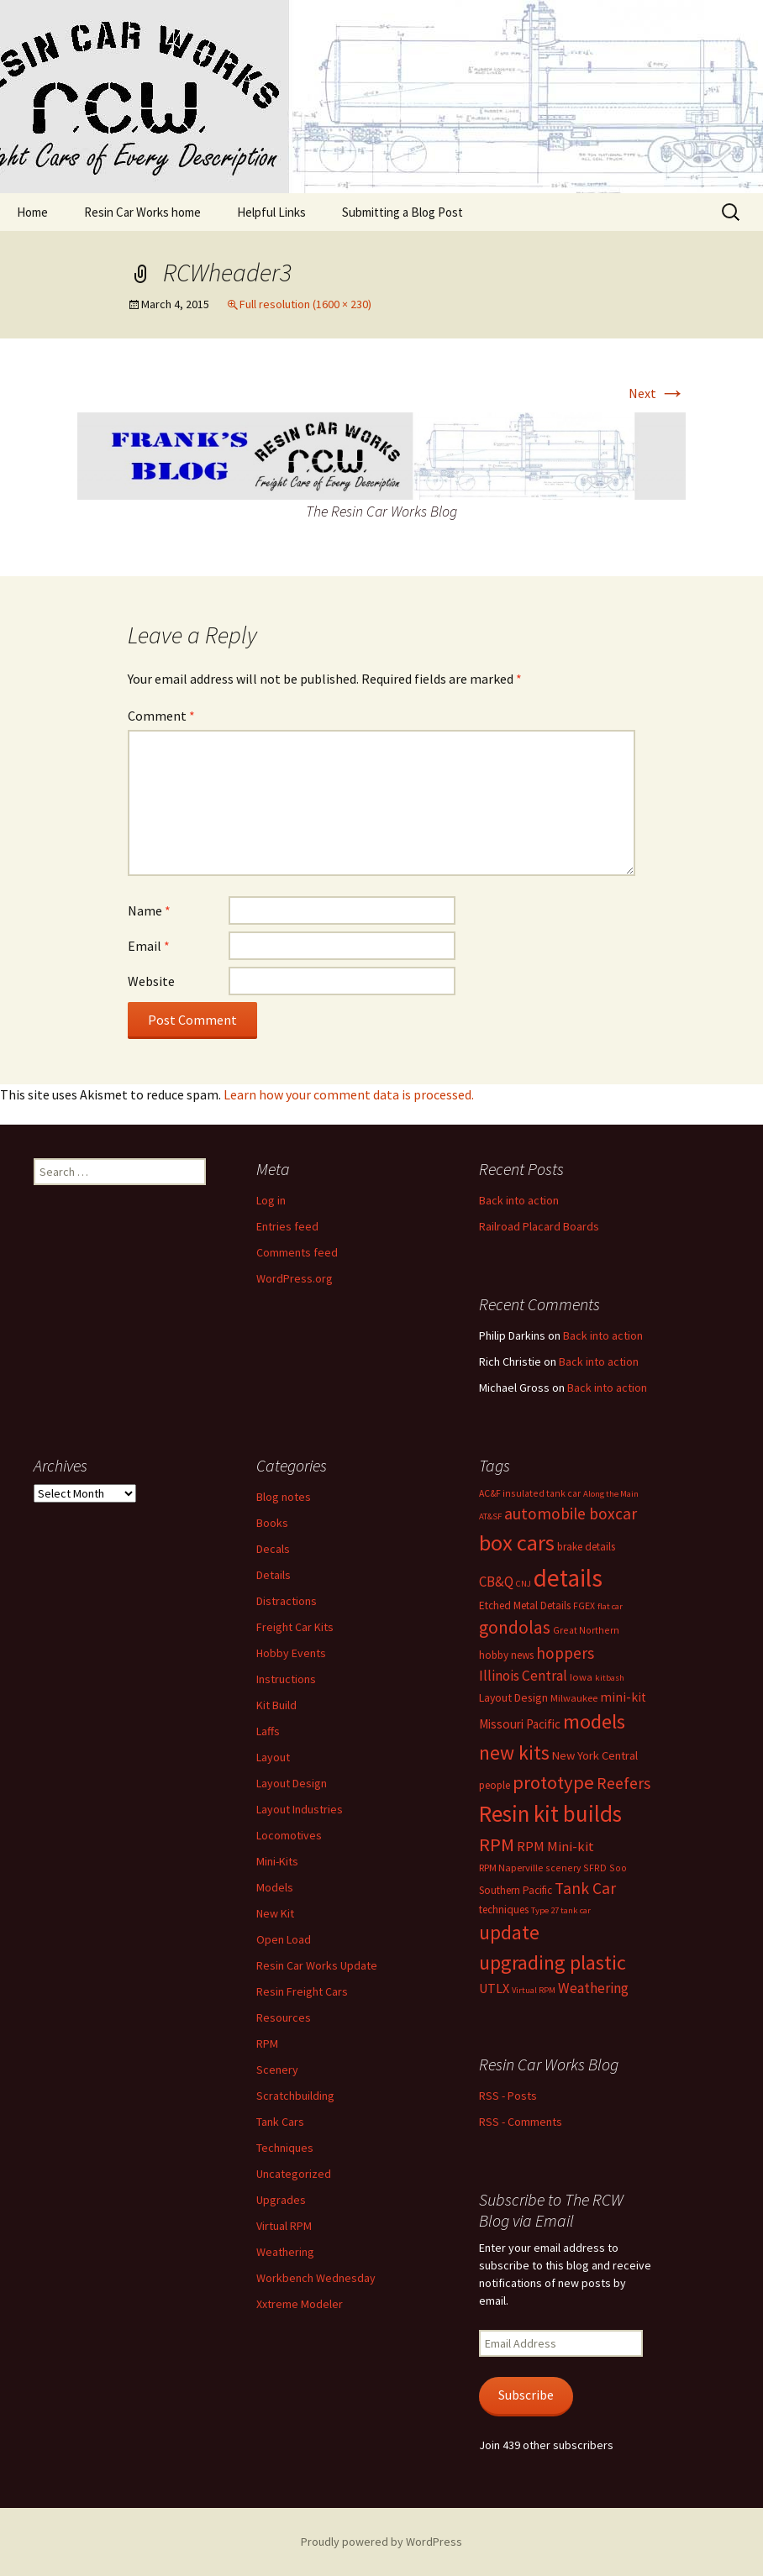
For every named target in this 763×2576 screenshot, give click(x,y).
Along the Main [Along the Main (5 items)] (611, 1493)
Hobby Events (291, 1652)
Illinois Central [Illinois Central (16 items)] (523, 1675)
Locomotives (289, 1835)
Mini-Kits (277, 1861)
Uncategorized (293, 2173)
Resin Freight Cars (302, 1991)
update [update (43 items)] (509, 1932)
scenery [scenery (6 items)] (563, 1867)
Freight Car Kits (295, 1626)
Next (657, 393)
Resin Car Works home (142, 212)
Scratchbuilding (295, 2095)
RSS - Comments (520, 2121)
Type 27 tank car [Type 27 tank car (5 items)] (561, 1910)
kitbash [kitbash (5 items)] (609, 1677)
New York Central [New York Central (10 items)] (595, 1755)
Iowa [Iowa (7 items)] (581, 1677)
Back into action (519, 1200)
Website (151, 981)
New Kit (275, 1913)
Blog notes (283, 1496)
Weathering (285, 2251)
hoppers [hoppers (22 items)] (565, 1653)
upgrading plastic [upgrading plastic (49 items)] (552, 1962)
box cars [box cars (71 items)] (517, 1542)
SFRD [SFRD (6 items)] (595, 1867)
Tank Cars (280, 2121)
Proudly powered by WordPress (381, 2541)
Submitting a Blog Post (402, 212)
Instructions (286, 1679)
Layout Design (291, 1783)
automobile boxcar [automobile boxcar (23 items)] (570, 1513)
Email (149, 945)
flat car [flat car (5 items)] (610, 1606)
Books (272, 1522)
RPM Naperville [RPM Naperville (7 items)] (511, 1867)
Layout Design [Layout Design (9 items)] (513, 1697)
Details (273, 1574)
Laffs (268, 1731)
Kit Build (276, 1705)
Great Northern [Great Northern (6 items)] (586, 1630)
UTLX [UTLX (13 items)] (494, 1988)
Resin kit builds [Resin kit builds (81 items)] (550, 1813)
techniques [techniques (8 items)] (504, 1909)
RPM (267, 2043)
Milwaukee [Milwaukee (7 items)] (573, 1698)
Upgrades (281, 2199)
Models (274, 1887)
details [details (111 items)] (568, 1577)
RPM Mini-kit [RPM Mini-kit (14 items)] (555, 1846)
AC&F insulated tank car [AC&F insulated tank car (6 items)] (530, 1493)
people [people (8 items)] (494, 1785)
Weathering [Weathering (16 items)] (593, 1988)
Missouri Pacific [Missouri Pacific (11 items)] (519, 1724)
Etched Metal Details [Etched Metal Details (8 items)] (525, 1605)
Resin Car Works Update (316, 1965)
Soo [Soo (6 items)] (618, 1867)
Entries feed (287, 1226)
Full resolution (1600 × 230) (305, 304)
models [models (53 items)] (594, 1721)
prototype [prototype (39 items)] (553, 1782)
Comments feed (297, 1252)
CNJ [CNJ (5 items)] (523, 1583)
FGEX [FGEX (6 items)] (584, 1605)
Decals (273, 1548)
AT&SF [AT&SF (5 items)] (490, 1516)
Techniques (284, 2147)
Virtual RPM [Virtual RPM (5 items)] (533, 1990)
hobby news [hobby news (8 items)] (506, 1655)
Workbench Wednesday (316, 2277)
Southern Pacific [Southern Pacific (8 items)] (515, 1890)
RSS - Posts (508, 2095)
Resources (283, 2017)
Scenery (277, 2069)
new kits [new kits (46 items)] (514, 1752)
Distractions (286, 1600)
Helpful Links (271, 212)
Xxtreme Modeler (299, 2303)
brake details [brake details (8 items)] (586, 1547)
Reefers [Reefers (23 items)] (623, 1783)
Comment (161, 715)
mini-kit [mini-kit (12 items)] (623, 1697)
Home (32, 212)
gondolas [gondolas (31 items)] (514, 1627)
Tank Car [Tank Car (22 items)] (585, 1888)
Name (149, 910)
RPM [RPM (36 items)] (496, 1844)
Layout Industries (299, 1809)
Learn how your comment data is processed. (349, 1094)
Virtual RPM (284, 2225)
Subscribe (526, 2395)
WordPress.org (294, 1278)
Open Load (283, 1939)
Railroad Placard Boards (539, 1226)
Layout (273, 1757)
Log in (271, 1200)
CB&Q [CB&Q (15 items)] (496, 1581)
